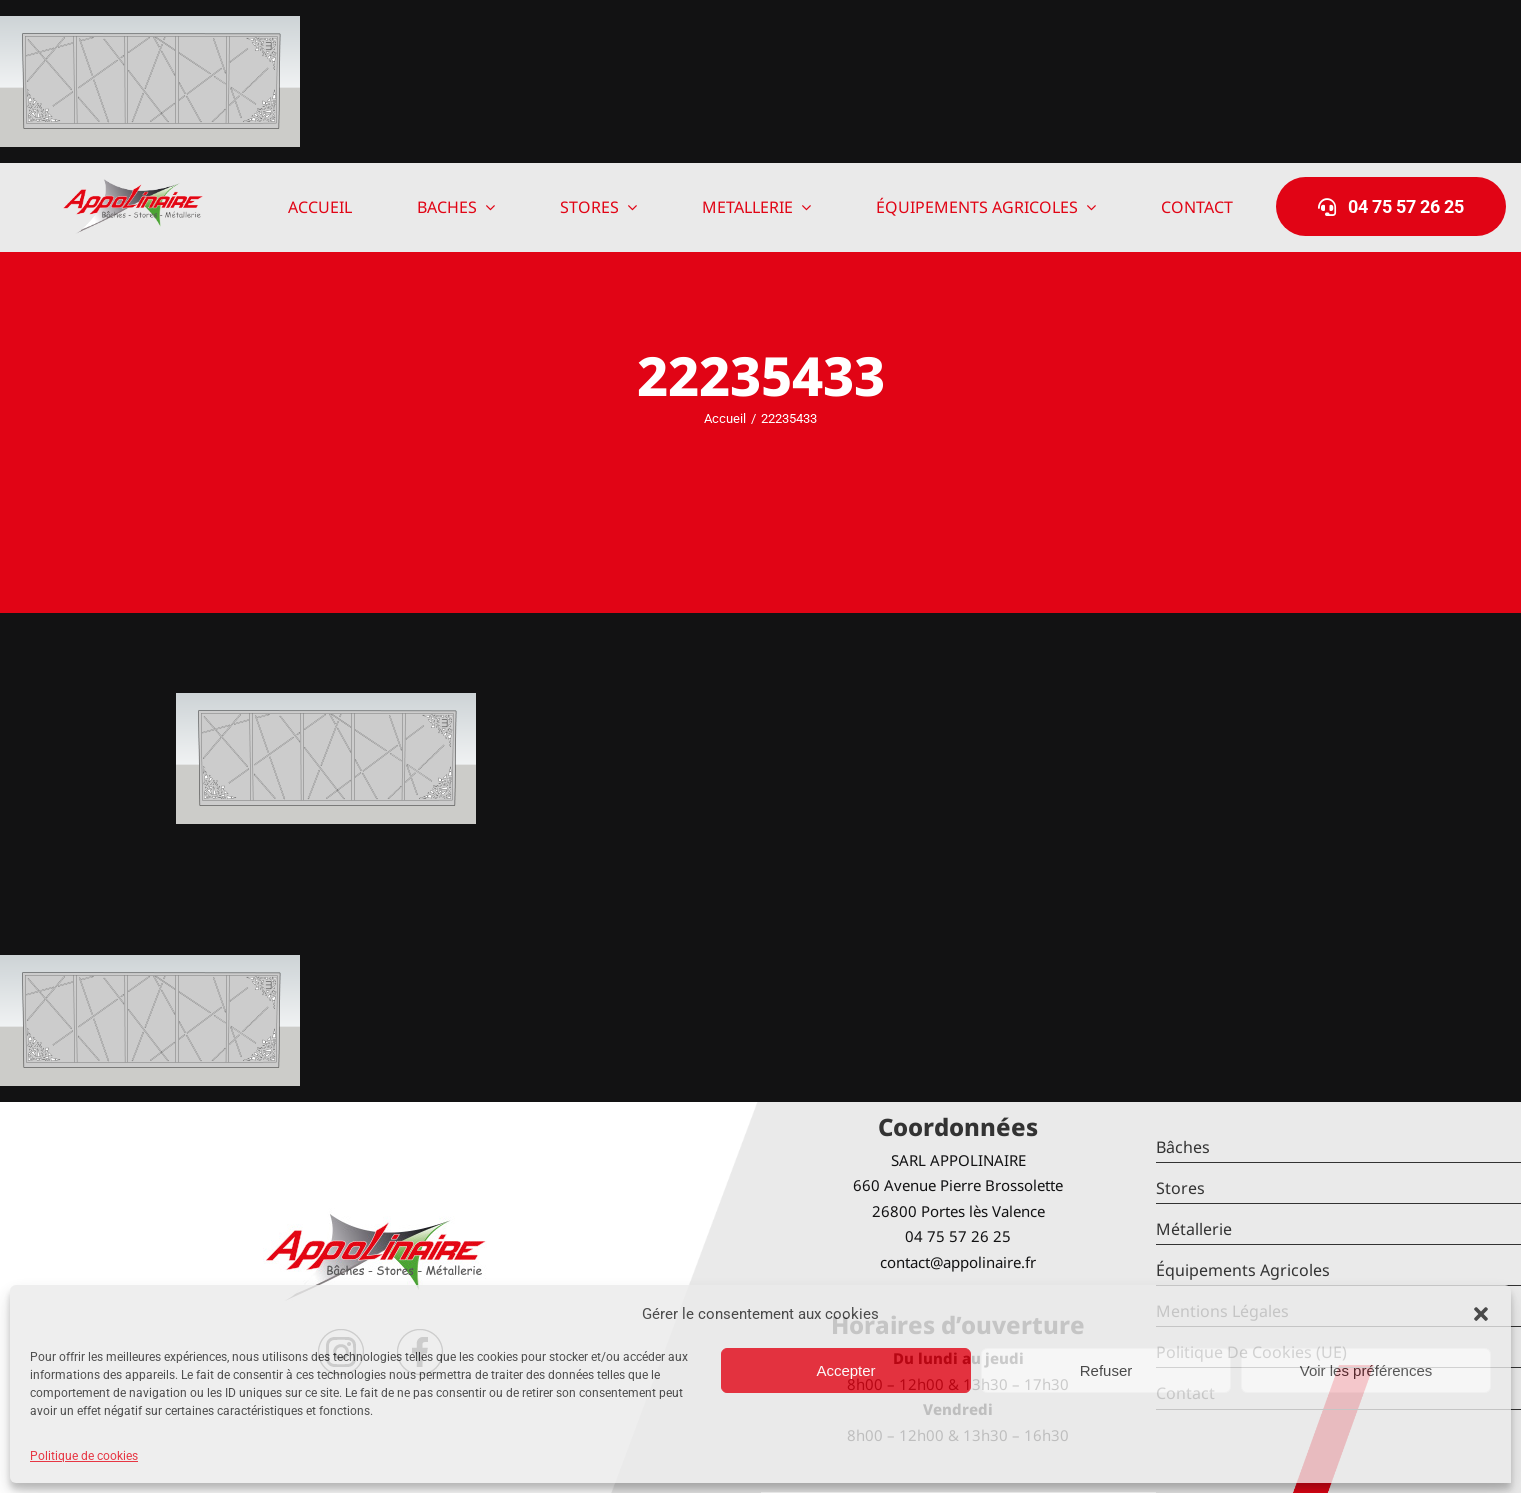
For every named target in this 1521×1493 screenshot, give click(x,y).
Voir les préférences (1366, 1370)
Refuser (1106, 1370)
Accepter (845, 1370)
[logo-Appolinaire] (133, 186)
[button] (1481, 1314)
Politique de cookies (84, 1456)
